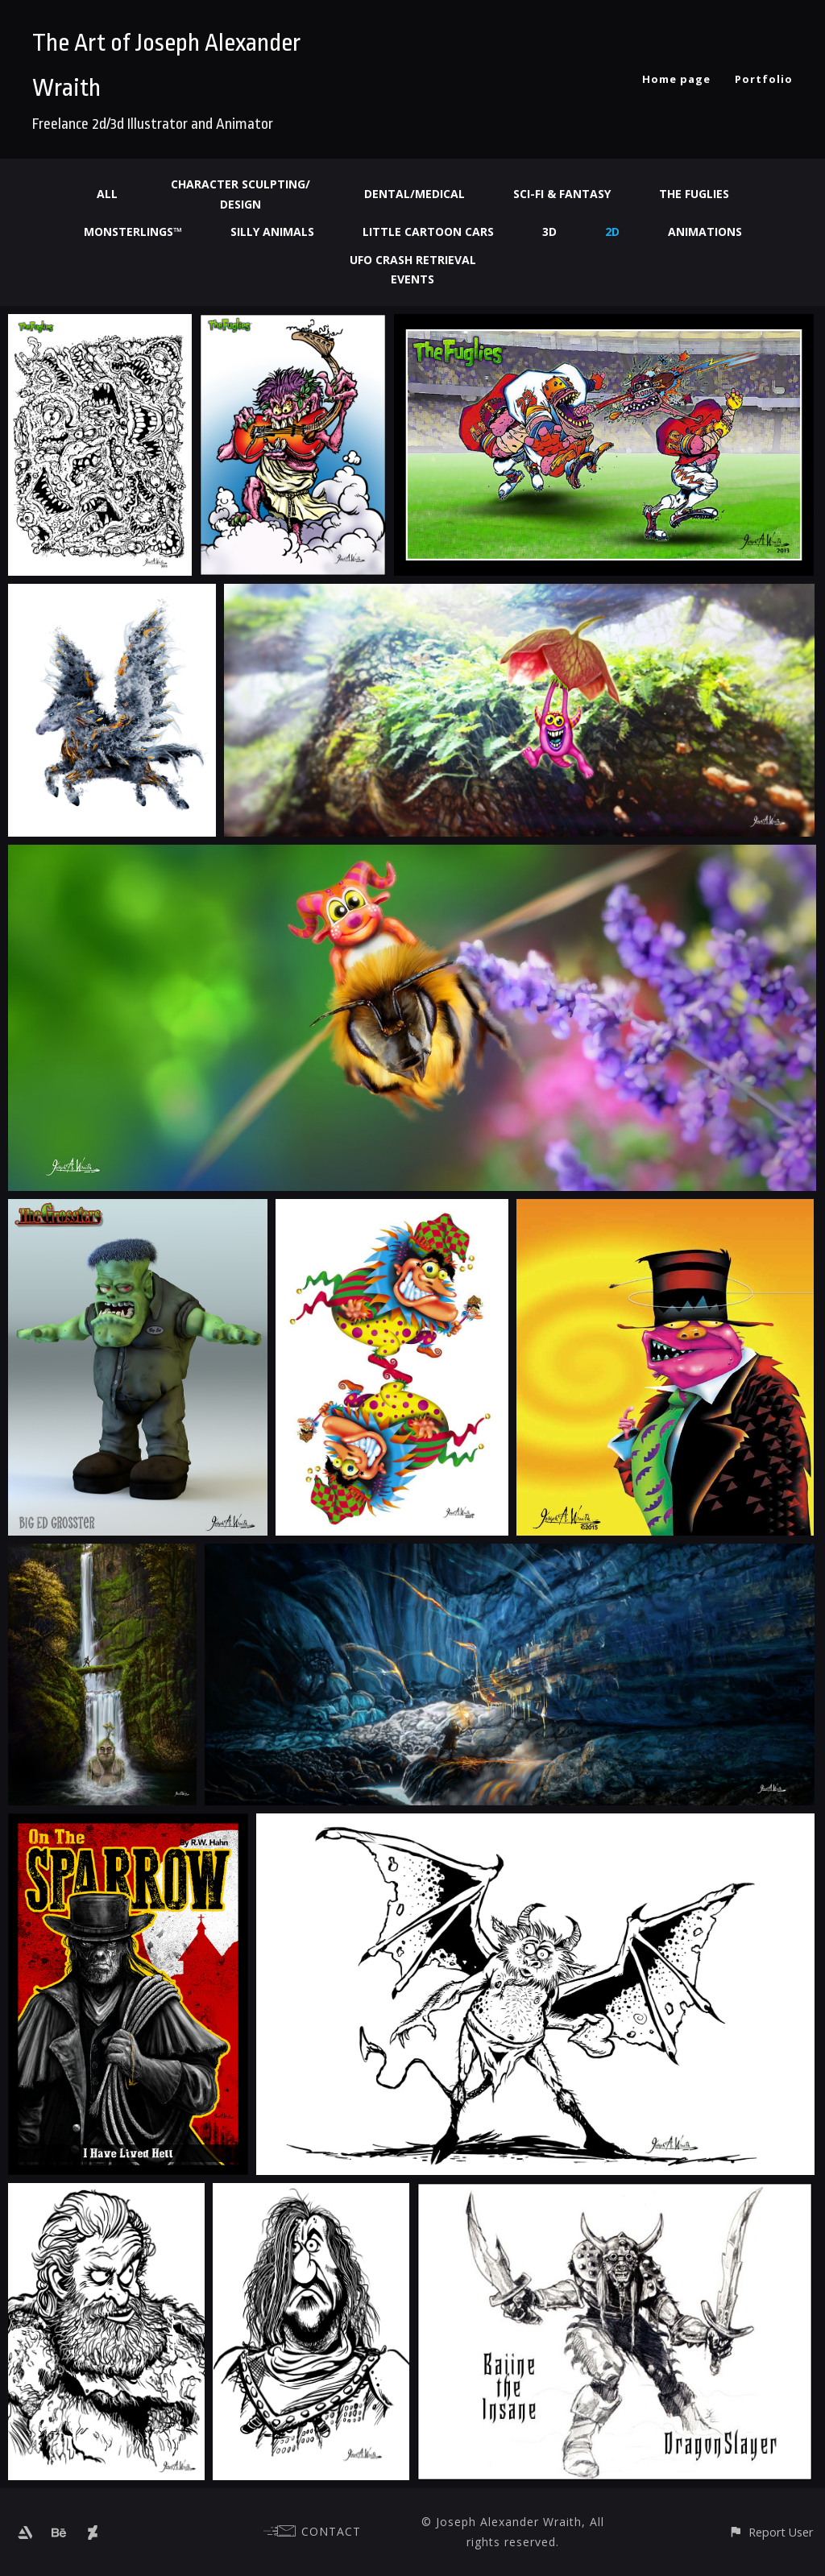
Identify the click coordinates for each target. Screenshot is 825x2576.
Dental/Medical (414, 193)
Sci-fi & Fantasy (562, 193)
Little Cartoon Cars (428, 231)
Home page (676, 79)
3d (549, 231)
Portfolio (764, 79)
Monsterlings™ (133, 231)
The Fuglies (694, 193)
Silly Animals (272, 231)
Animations (705, 231)
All (107, 193)
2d (612, 231)
